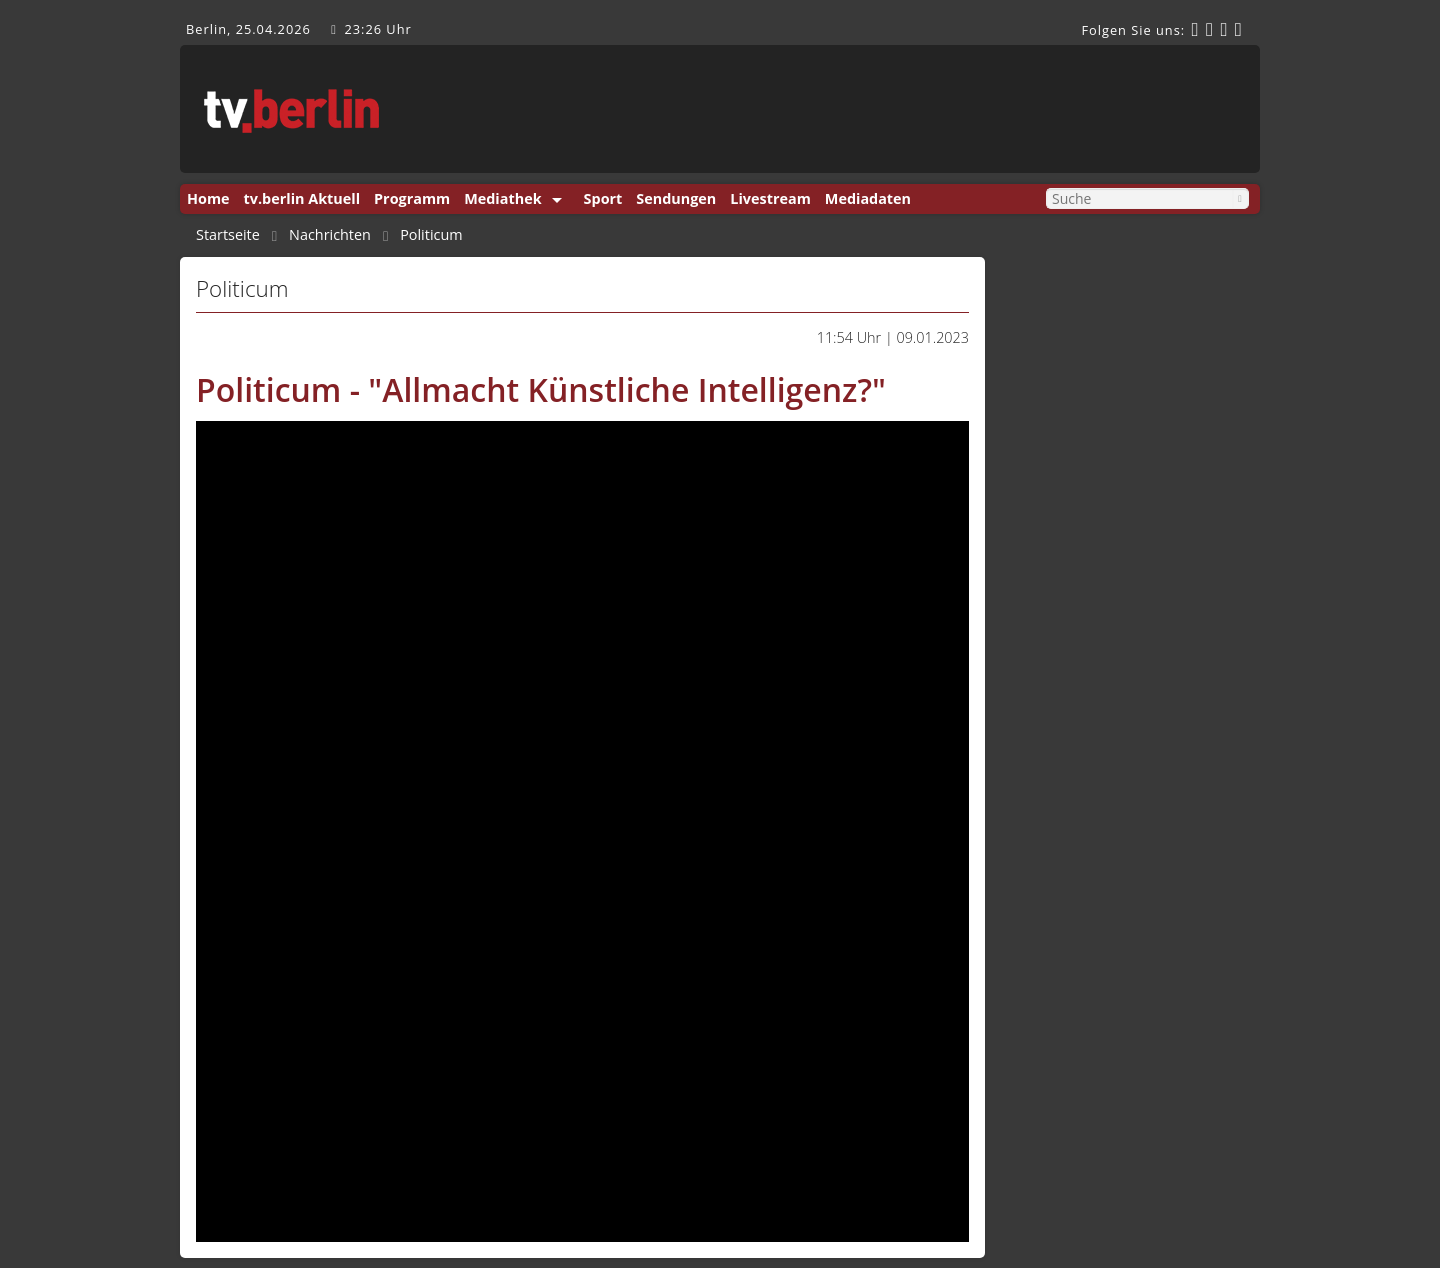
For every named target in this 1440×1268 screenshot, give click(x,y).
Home (208, 198)
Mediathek (502, 198)
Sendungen (676, 198)
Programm (412, 198)
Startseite (228, 235)
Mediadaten (868, 198)
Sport (603, 198)
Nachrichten (330, 235)
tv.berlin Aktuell (302, 198)
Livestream (770, 198)
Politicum (431, 235)
